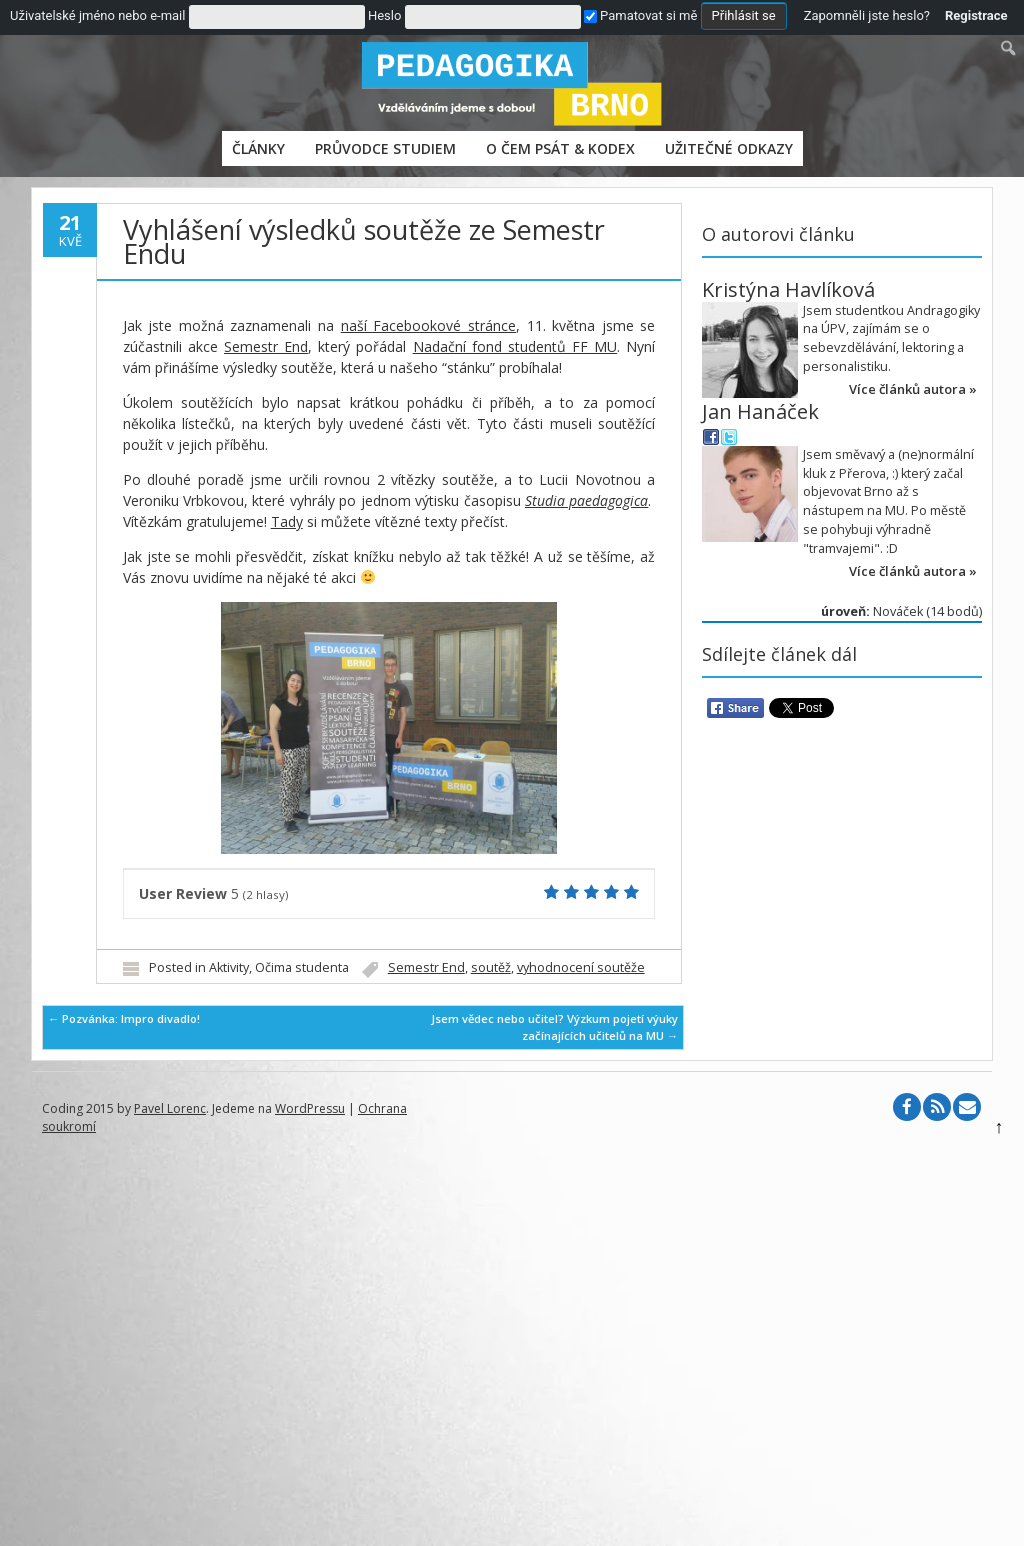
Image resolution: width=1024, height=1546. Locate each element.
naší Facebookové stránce (428, 325)
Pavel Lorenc (170, 1108)
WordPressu (310, 1108)
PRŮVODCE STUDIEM (385, 148)
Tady (287, 521)
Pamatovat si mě (640, 15)
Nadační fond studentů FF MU (515, 346)
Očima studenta (302, 967)
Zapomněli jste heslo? (867, 15)
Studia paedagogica (586, 500)
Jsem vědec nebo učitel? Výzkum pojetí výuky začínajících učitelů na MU (554, 1027)
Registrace (976, 15)
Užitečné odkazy (729, 148)
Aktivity (229, 967)
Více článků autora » (913, 389)
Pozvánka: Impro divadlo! (124, 1018)
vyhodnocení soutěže (581, 967)
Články (258, 148)
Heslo (384, 15)
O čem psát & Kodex (560, 148)
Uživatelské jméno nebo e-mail (97, 15)
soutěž (491, 967)
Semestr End (266, 346)
